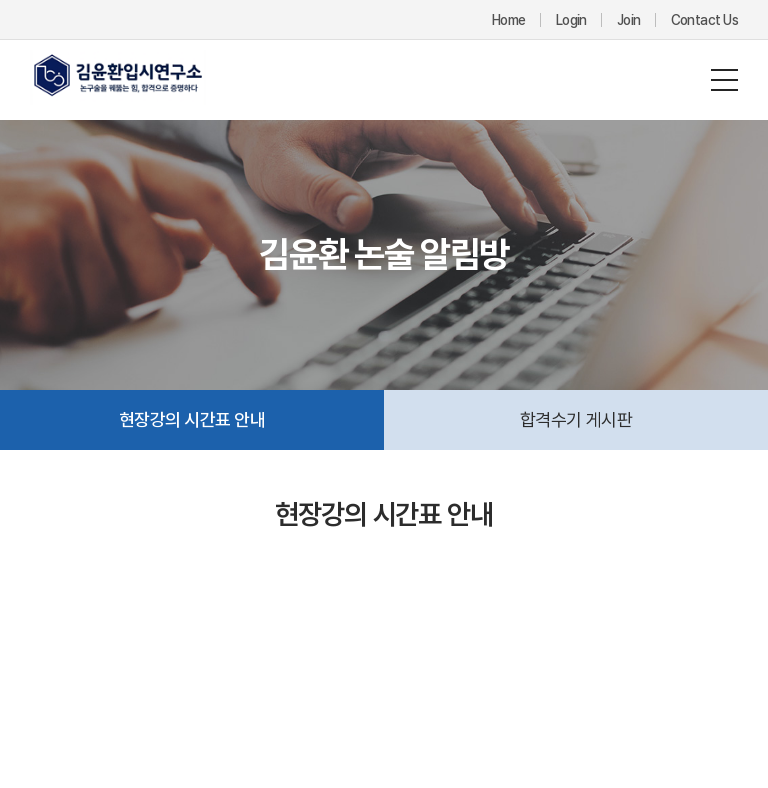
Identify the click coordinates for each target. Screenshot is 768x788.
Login (571, 20)
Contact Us (704, 20)
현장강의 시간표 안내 (192, 419)
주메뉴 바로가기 (0, 0)
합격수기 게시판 (576, 419)
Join (629, 20)
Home (509, 20)
